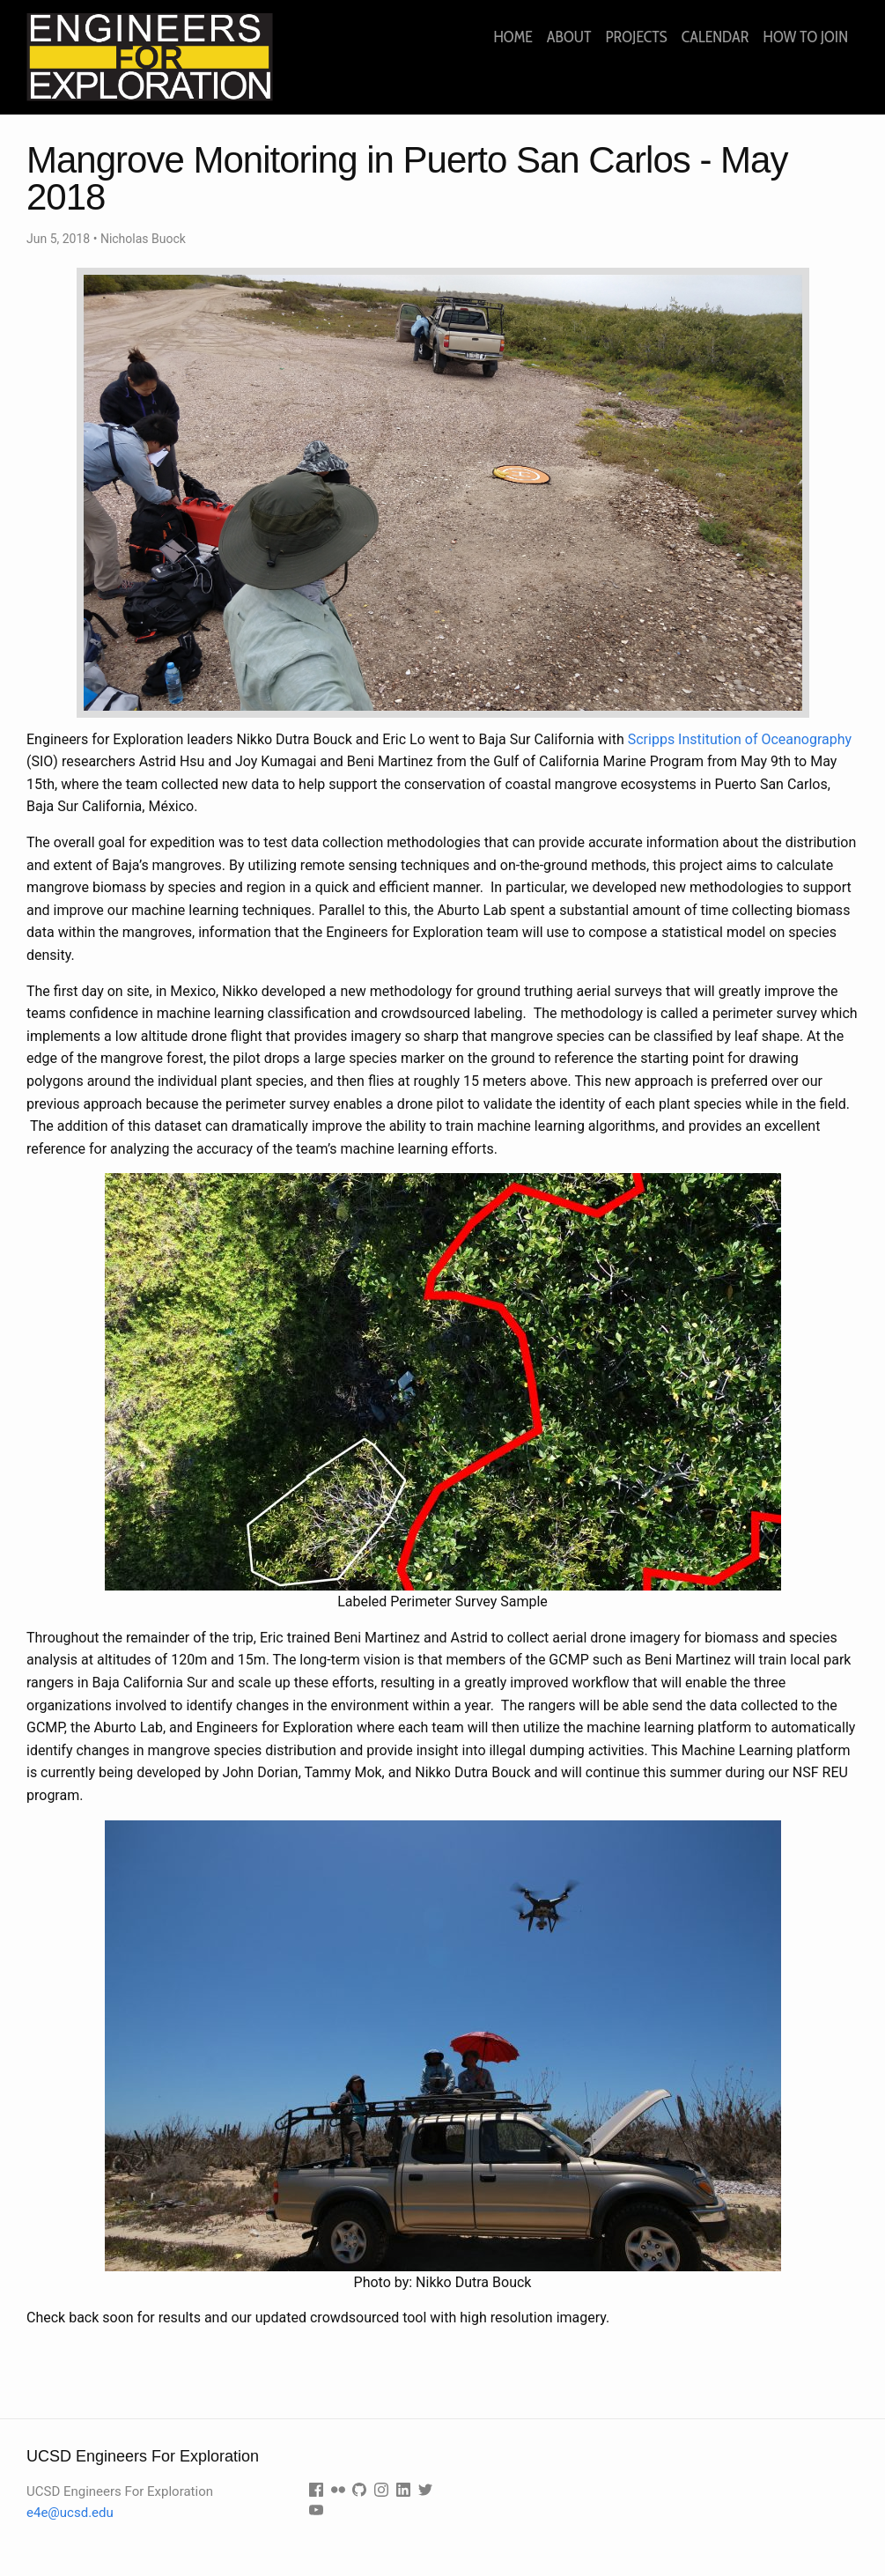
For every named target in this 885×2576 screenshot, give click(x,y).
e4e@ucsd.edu (70, 2513)
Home (512, 37)
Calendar (715, 37)
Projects (636, 37)
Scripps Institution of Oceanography (740, 739)
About (569, 37)
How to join (805, 37)
